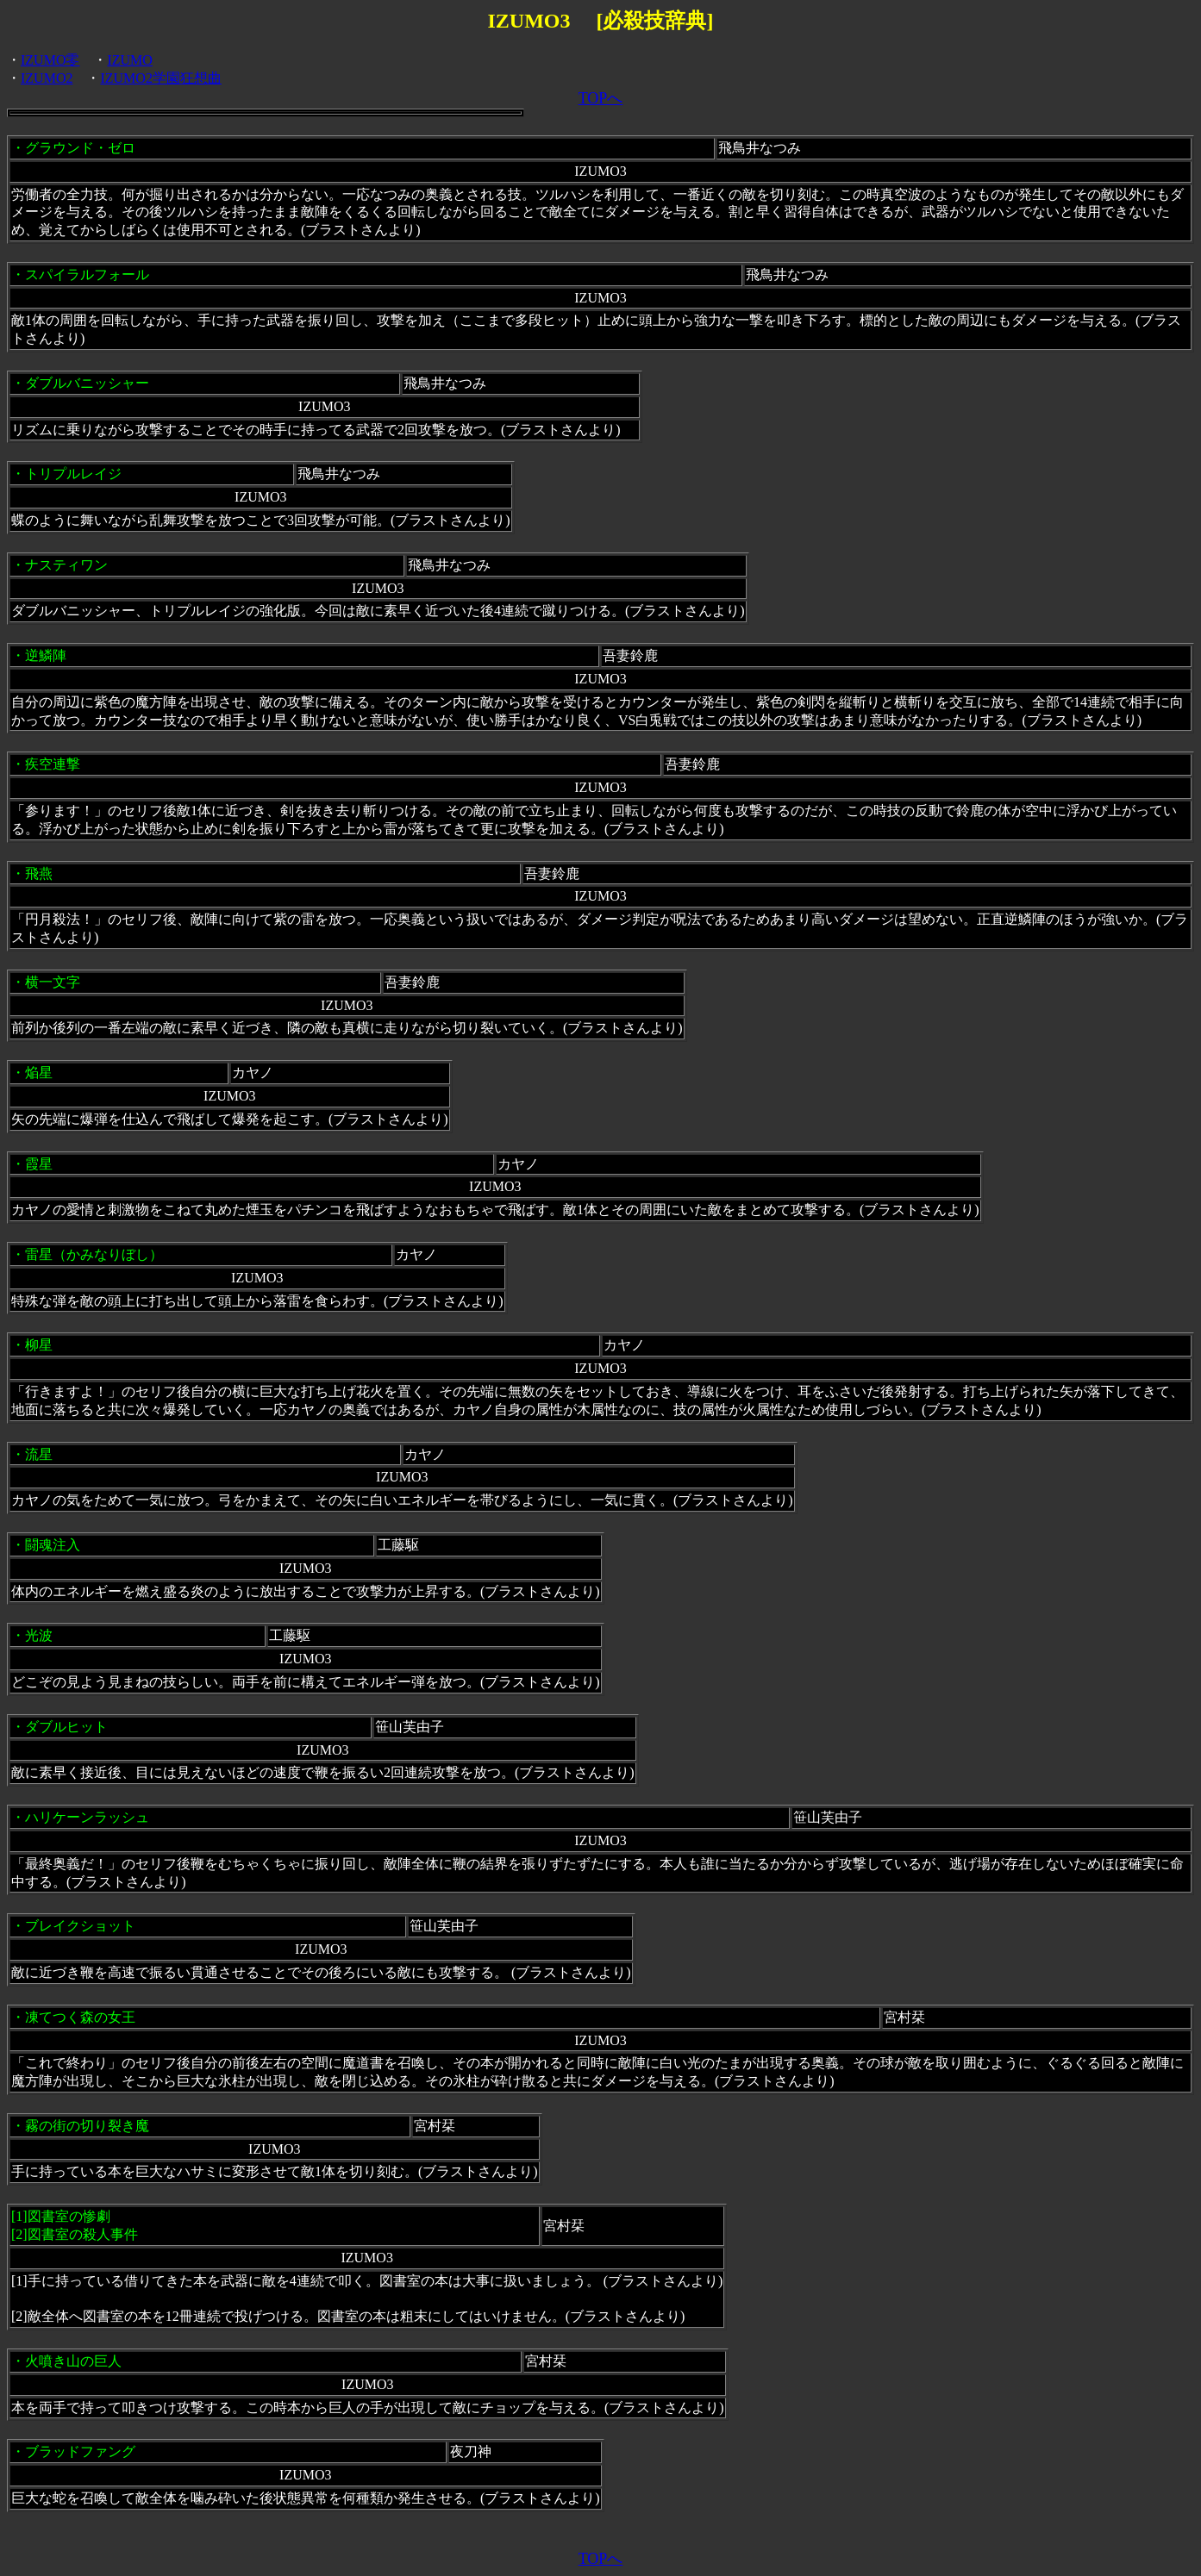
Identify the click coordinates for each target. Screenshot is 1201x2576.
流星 (39, 1454)
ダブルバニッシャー (87, 383)
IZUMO (129, 60)
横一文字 (52, 982)
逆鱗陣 (45, 655)
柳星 (39, 1345)
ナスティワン (66, 565)
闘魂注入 (52, 1544)
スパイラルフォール (87, 274)
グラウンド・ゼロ (80, 147)
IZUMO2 (46, 78)
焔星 (39, 1072)
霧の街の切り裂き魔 (87, 2125)
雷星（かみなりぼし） (94, 1254)
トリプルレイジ (73, 473)
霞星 (39, 1164)
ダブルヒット (66, 1726)
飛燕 (39, 873)
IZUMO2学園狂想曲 (160, 78)
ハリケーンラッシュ (87, 1817)
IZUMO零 (50, 60)
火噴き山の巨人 (73, 2361)
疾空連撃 (52, 764)
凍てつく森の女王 (80, 2017)
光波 (39, 1635)
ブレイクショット (80, 1925)
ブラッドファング (80, 2451)
